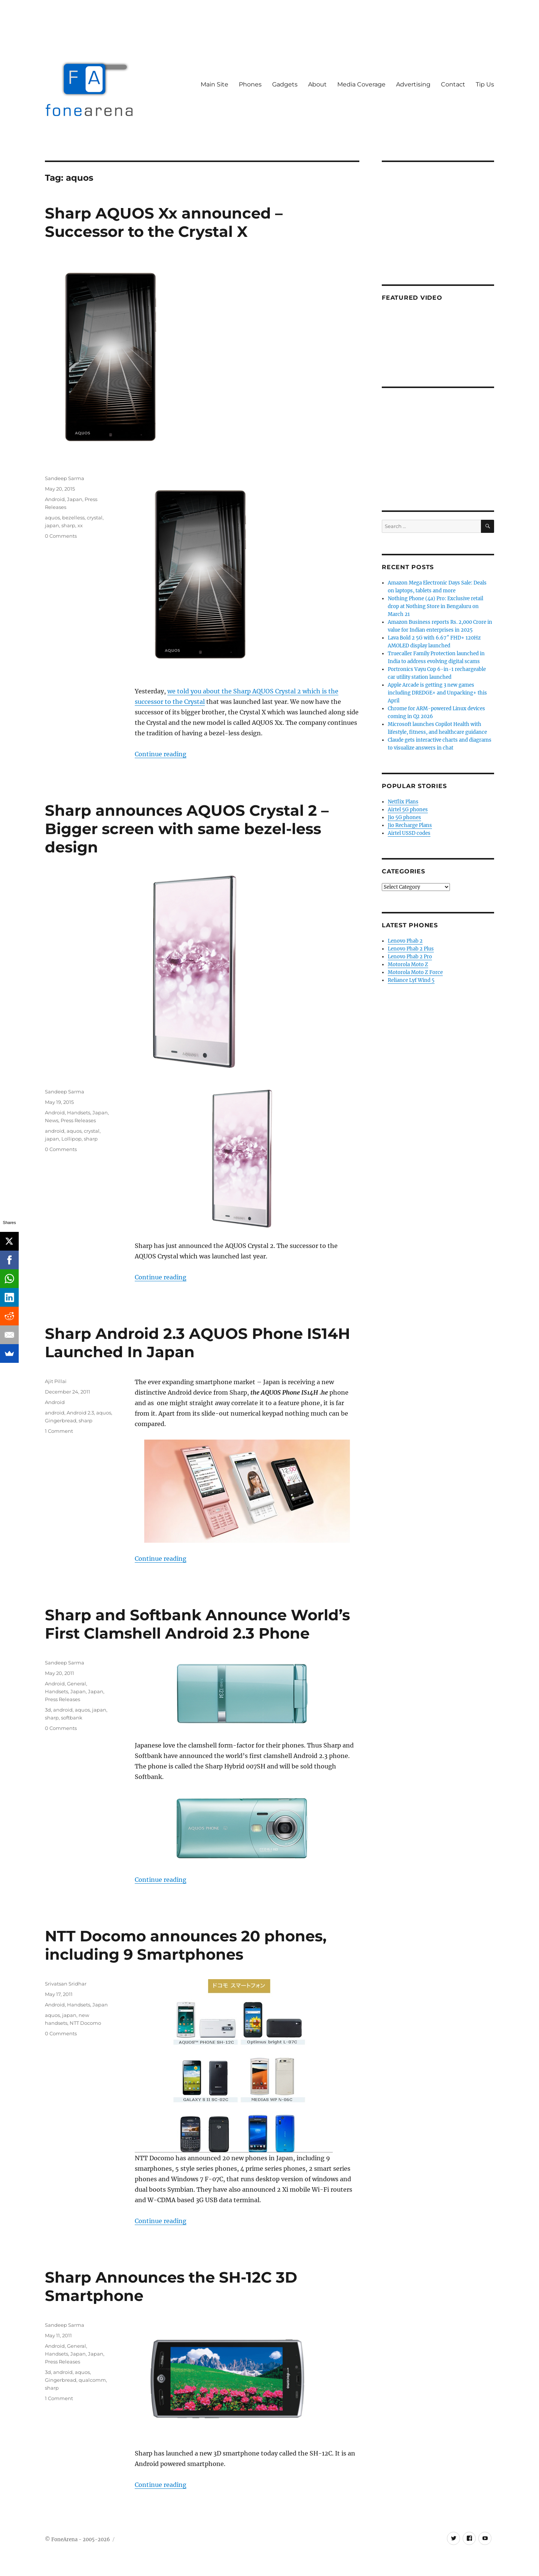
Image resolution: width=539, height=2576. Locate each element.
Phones (250, 84)
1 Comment (59, 1431)
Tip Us (485, 84)
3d (48, 1710)
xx (80, 525)
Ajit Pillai (56, 1381)
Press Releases (78, 1120)
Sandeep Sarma (64, 478)
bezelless (73, 518)
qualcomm (92, 2380)
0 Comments (61, 536)
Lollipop (71, 1139)
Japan (74, 499)
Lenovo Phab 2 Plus (411, 949)
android (54, 1131)
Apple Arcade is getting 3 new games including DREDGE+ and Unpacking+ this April (437, 693)
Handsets (78, 1112)
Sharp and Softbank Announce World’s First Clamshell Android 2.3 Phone (197, 1624)
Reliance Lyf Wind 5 (411, 980)
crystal (95, 518)
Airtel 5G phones (408, 809)
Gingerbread (60, 1420)
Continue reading (160, 754)
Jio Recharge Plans (410, 825)
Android (55, 499)
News (51, 1120)
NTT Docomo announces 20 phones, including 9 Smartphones (185, 1945)
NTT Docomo (85, 2023)
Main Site (214, 84)
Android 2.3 (80, 1413)
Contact (453, 84)
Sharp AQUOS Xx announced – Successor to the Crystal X (164, 222)
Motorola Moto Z (408, 964)
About (317, 84)
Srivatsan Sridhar (65, 1984)
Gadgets (285, 84)
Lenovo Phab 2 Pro (410, 956)
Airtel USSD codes (409, 833)
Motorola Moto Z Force (415, 972)
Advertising (413, 84)
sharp (68, 525)
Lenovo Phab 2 (405, 941)
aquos (52, 518)
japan (52, 525)
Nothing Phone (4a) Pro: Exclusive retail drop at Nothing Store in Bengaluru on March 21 (435, 606)
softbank (71, 1718)
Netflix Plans (403, 802)
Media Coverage (361, 84)
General (76, 1684)
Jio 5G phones (404, 817)
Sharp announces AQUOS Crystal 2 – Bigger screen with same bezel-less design (187, 828)
